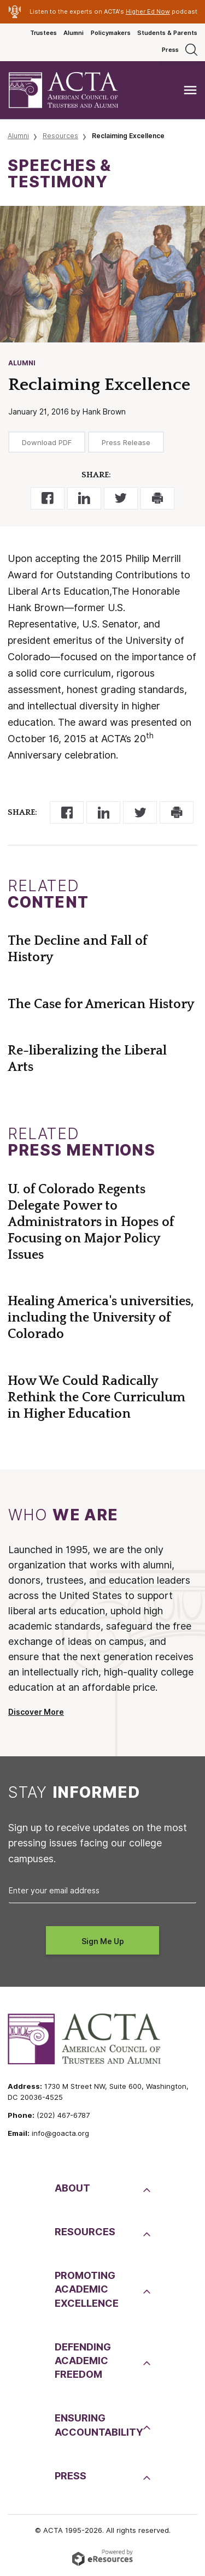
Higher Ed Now (148, 11)
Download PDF (47, 442)
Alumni (73, 33)
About (72, 2188)
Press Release (126, 442)
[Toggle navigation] (190, 90)
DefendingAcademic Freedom (83, 2360)
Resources (60, 136)
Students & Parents (167, 33)
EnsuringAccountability (97, 2424)
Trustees (43, 33)
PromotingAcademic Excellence (87, 2289)
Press (170, 50)
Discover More (36, 1712)
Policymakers (111, 33)
